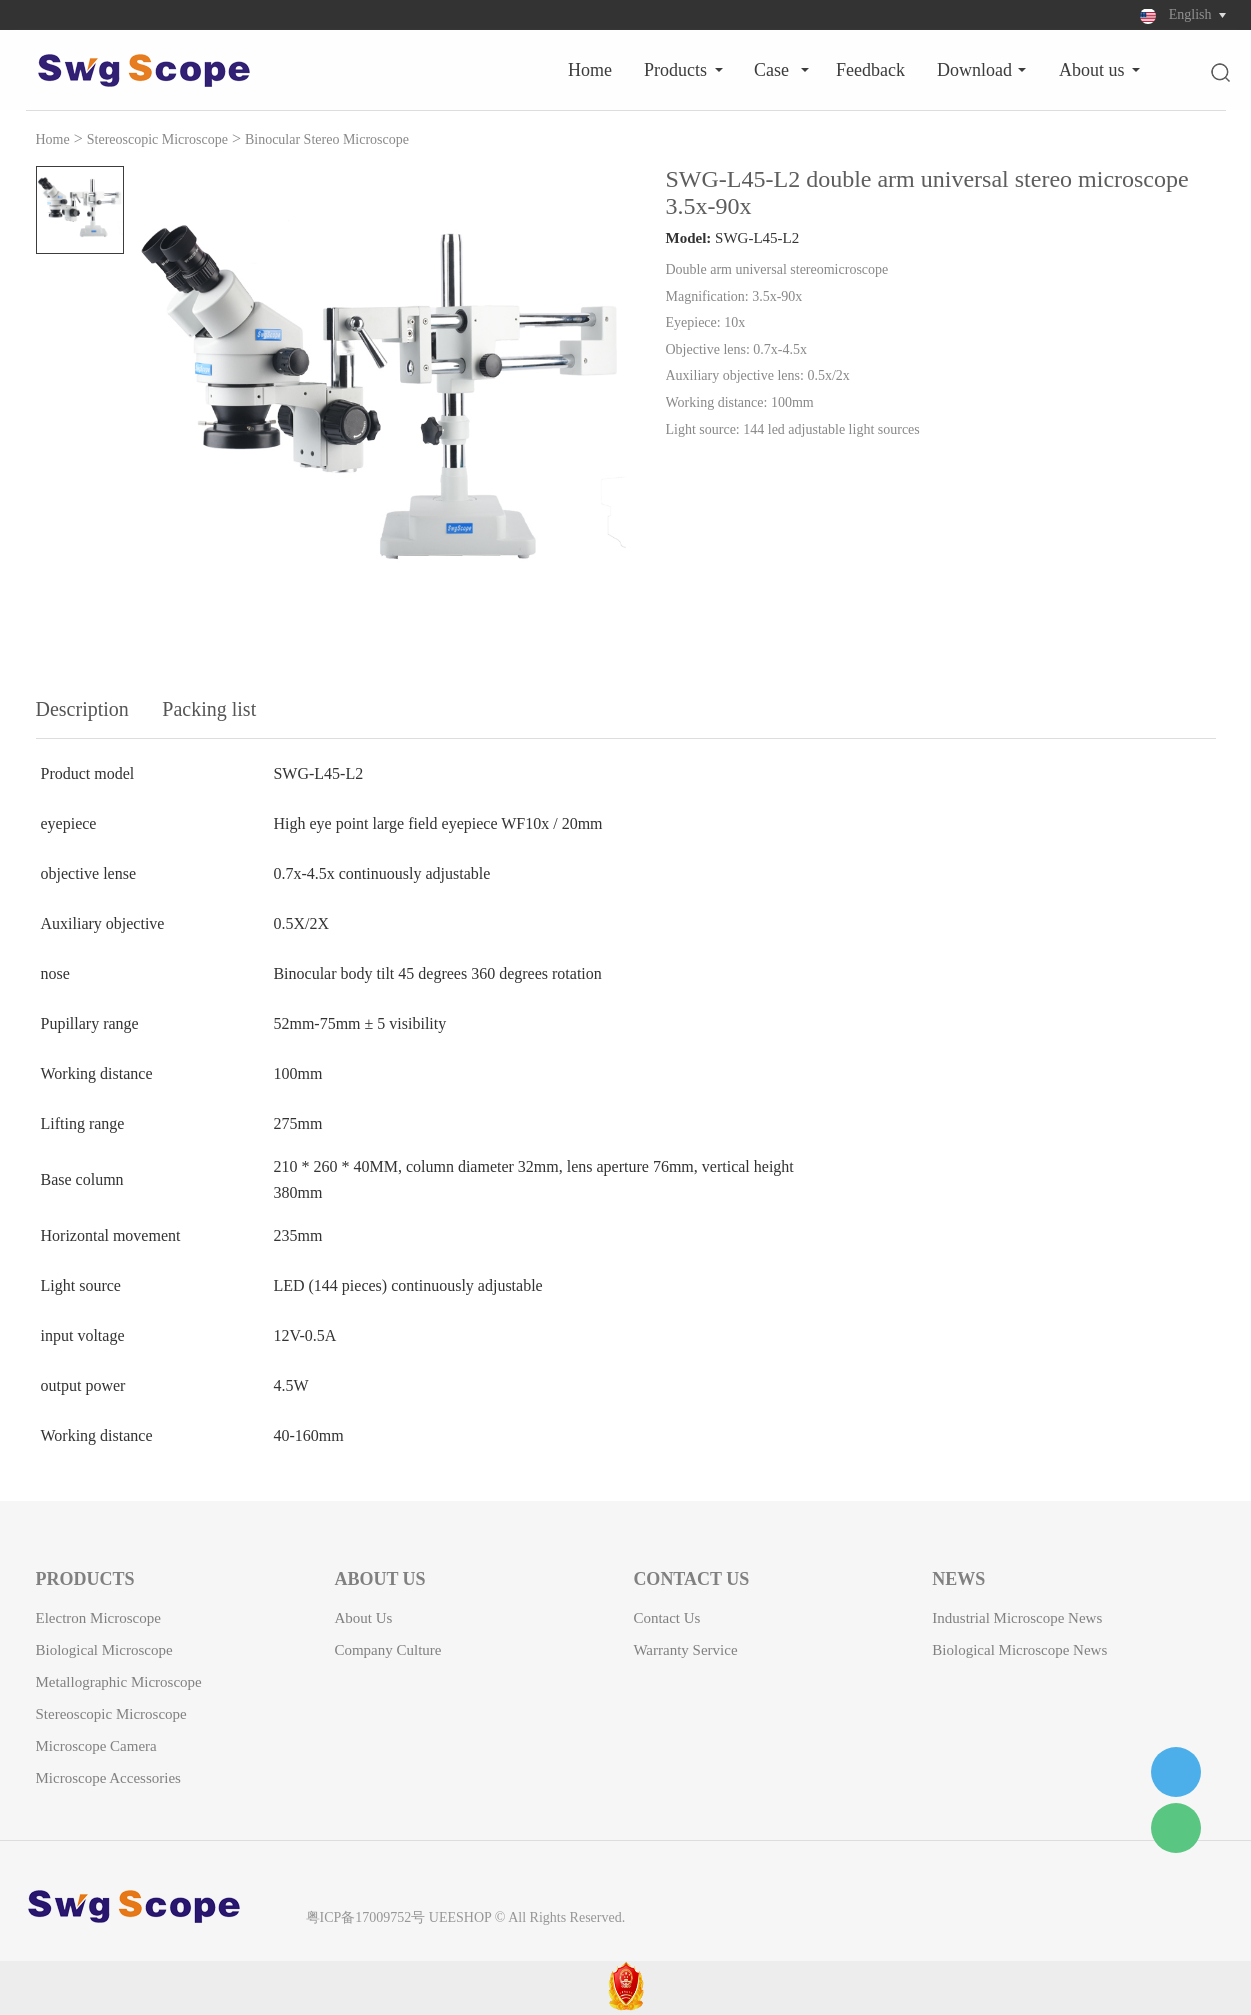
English (1190, 14)
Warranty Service (685, 1650)
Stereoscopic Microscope (157, 139)
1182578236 (1176, 1772)
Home (590, 70)
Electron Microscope (98, 1618)
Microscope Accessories (108, 1778)
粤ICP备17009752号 (366, 1917)
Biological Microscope (104, 1650)
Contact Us (666, 1618)
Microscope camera (96, 1746)
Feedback (870, 70)
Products (675, 70)
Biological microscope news (1019, 1650)
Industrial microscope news (1017, 1618)
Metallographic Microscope (119, 1682)
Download (974, 70)
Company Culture (387, 1650)
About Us (1092, 70)
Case (771, 70)
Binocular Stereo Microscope (327, 139)
